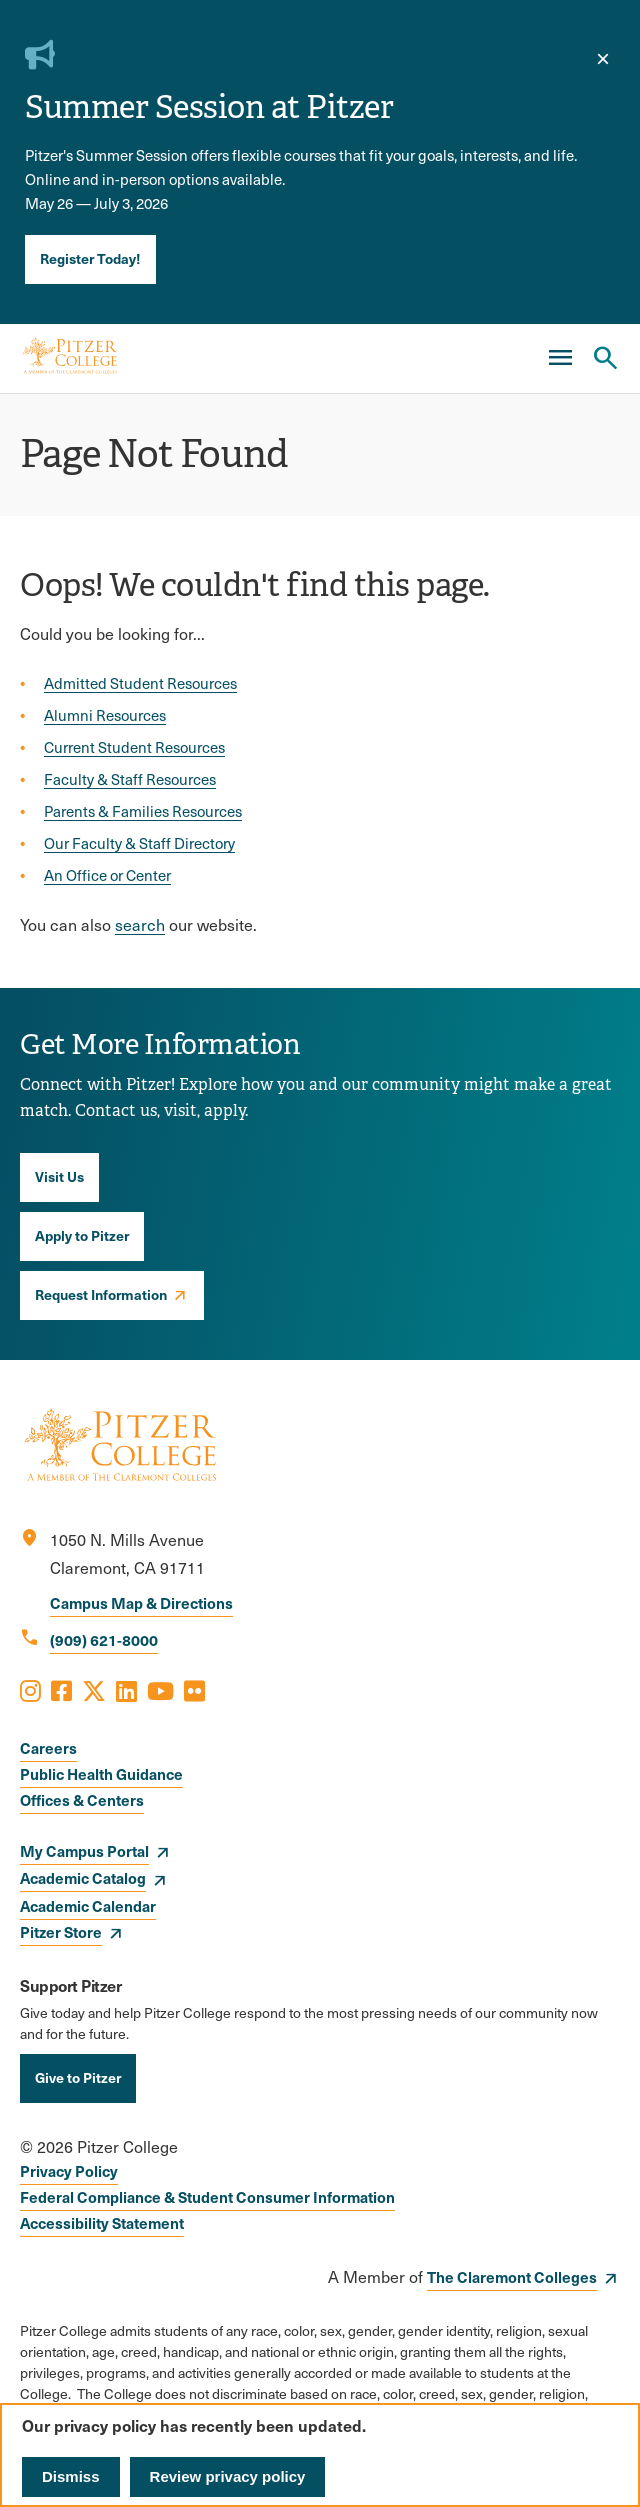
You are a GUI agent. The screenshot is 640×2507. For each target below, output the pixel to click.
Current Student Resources (134, 747)
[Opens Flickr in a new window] (194, 1690)
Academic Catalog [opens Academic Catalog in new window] (83, 1877)
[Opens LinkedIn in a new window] (126, 1690)
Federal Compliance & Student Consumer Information (207, 2196)
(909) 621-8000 (104, 1639)
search (140, 924)
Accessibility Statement (102, 2222)
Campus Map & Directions (141, 1602)
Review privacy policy (228, 2476)
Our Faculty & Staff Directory (139, 843)
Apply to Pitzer (82, 1235)
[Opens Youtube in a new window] (160, 1690)
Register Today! (90, 258)
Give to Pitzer (78, 2077)
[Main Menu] (560, 358)
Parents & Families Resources (143, 811)
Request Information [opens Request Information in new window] (101, 1294)
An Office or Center (107, 875)
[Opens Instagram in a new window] (30, 1690)
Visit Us (59, 1176)
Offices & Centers (82, 1799)
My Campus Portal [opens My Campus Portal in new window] (84, 1850)
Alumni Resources (105, 715)
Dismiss (71, 2476)
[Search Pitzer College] (605, 358)
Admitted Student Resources (140, 683)
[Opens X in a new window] (94, 1690)
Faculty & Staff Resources (130, 779)
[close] (603, 59)
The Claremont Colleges (512, 2276)
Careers (48, 1747)
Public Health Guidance (101, 1773)
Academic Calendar (88, 1905)
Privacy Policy (69, 2170)
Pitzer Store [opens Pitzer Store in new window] (61, 1931)
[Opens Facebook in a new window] (61, 1690)
